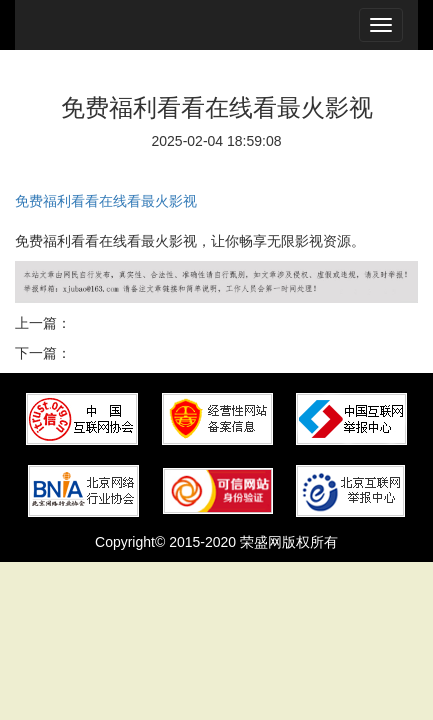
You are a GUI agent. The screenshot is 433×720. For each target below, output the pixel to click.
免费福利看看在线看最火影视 (106, 201)
